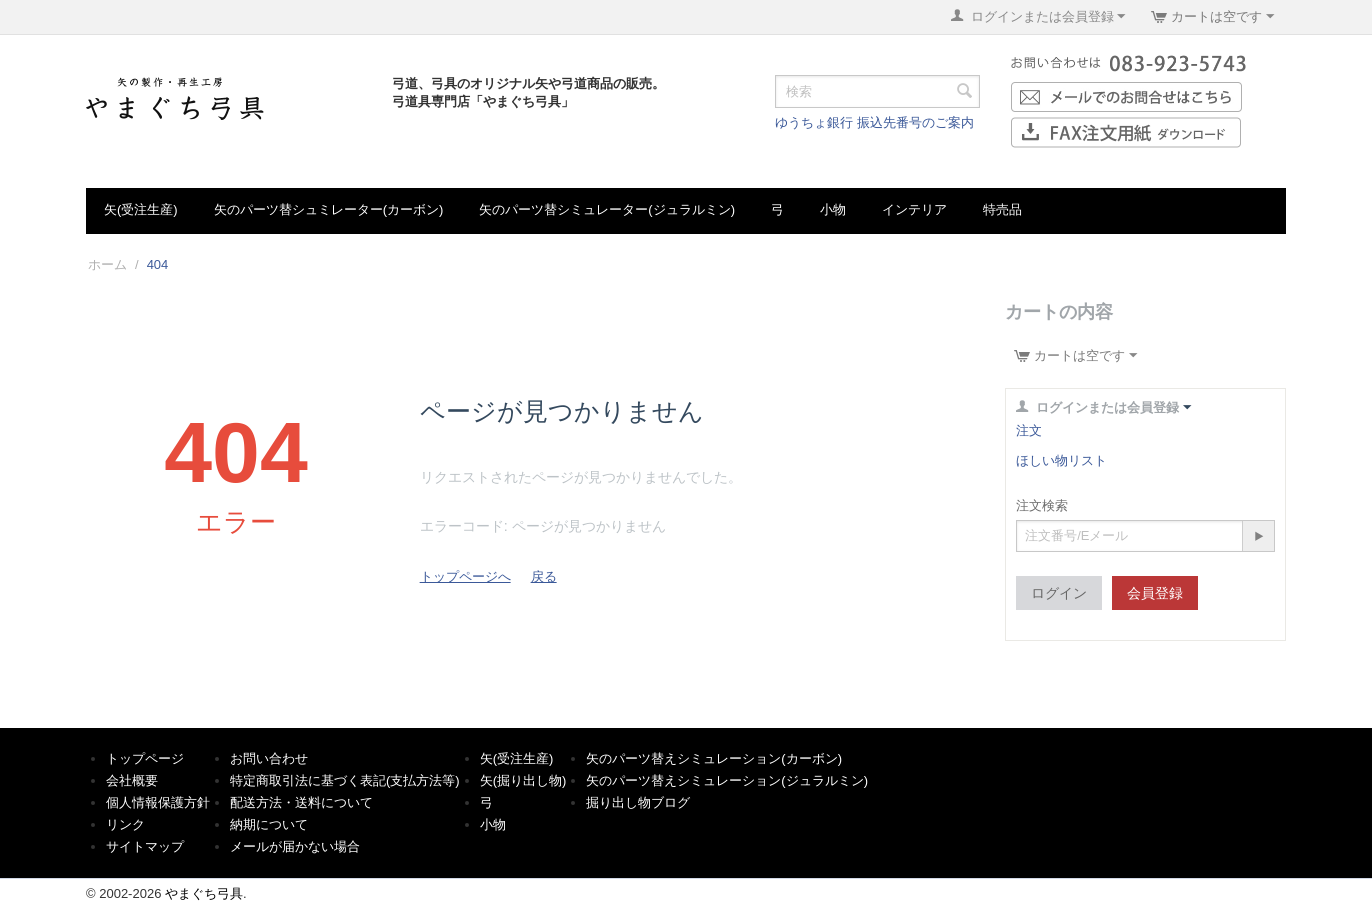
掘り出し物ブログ (638, 802)
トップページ (145, 758)
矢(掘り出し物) (523, 780)
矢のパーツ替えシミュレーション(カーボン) (714, 758)
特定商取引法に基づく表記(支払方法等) (345, 780)
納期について (269, 824)
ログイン (1059, 593)
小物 (833, 209)
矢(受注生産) (141, 209)
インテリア (914, 209)
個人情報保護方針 (158, 802)
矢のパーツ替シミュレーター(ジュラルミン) (607, 209)
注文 (1029, 430)
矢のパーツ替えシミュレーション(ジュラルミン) (727, 780)
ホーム (107, 264)
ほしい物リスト (1061, 460)
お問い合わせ (269, 758)
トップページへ (465, 576)
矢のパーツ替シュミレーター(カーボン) (329, 209)
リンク (125, 824)
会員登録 (1155, 593)
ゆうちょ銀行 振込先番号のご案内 (874, 122)
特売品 (1002, 209)
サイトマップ (145, 846)
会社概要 (132, 780)
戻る (544, 576)
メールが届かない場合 (295, 846)
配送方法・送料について (301, 802)
